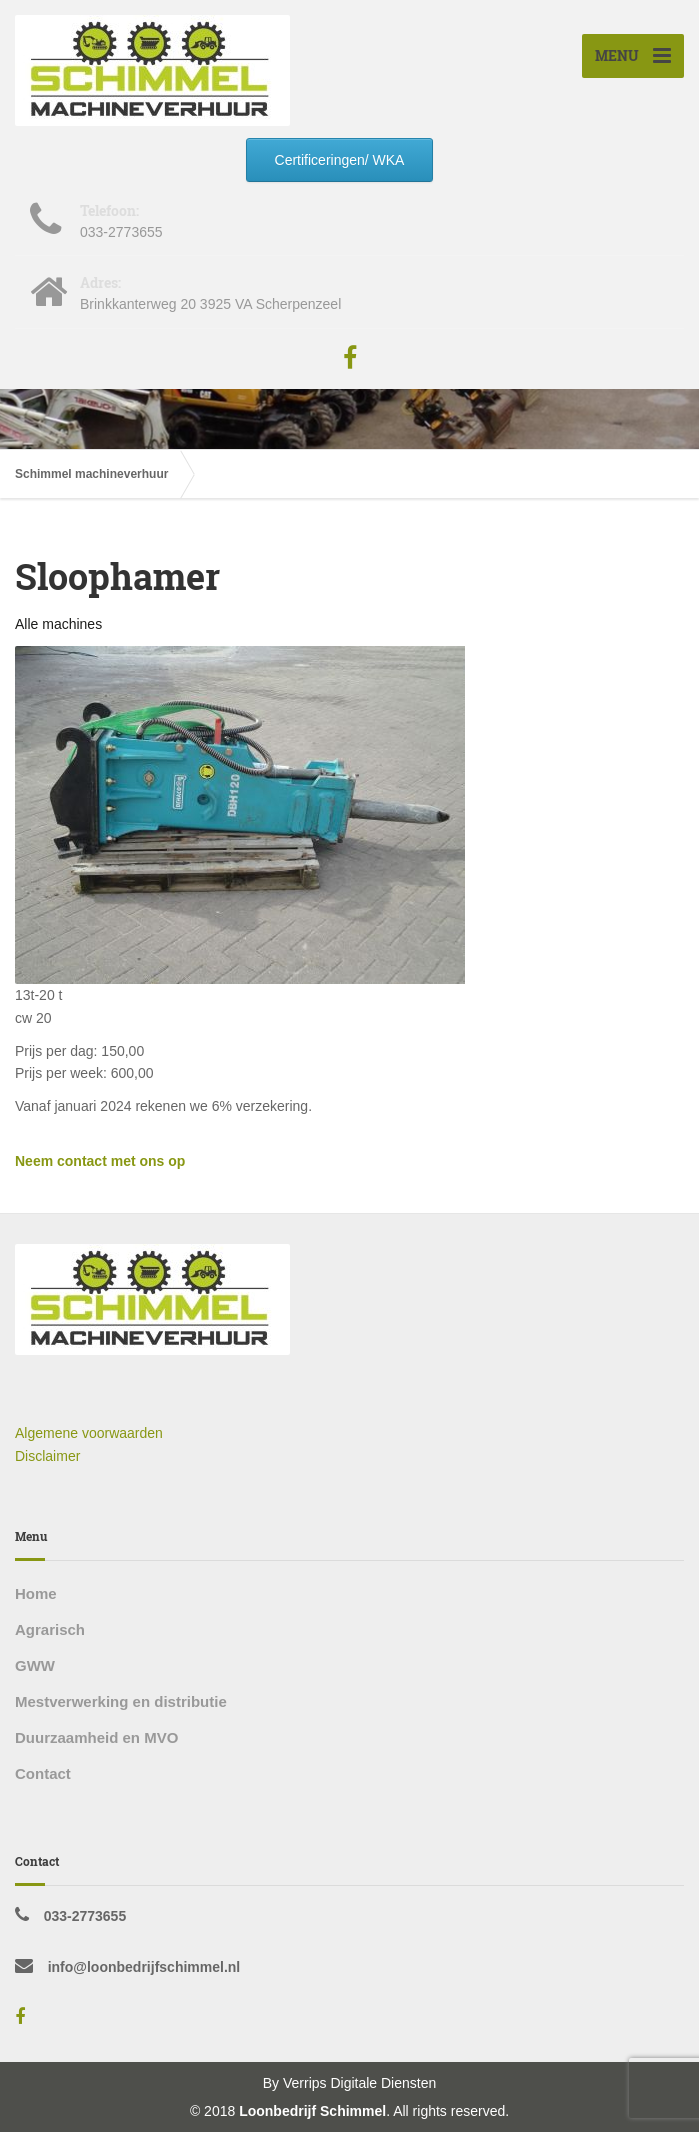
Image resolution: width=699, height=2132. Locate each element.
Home (36, 1593)
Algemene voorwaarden (89, 1433)
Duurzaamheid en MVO (96, 1737)
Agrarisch (50, 1629)
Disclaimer (47, 1456)
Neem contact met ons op (100, 1161)
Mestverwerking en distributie (121, 1701)
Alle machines (58, 624)
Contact (43, 1773)
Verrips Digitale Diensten (359, 2083)
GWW (35, 1665)
